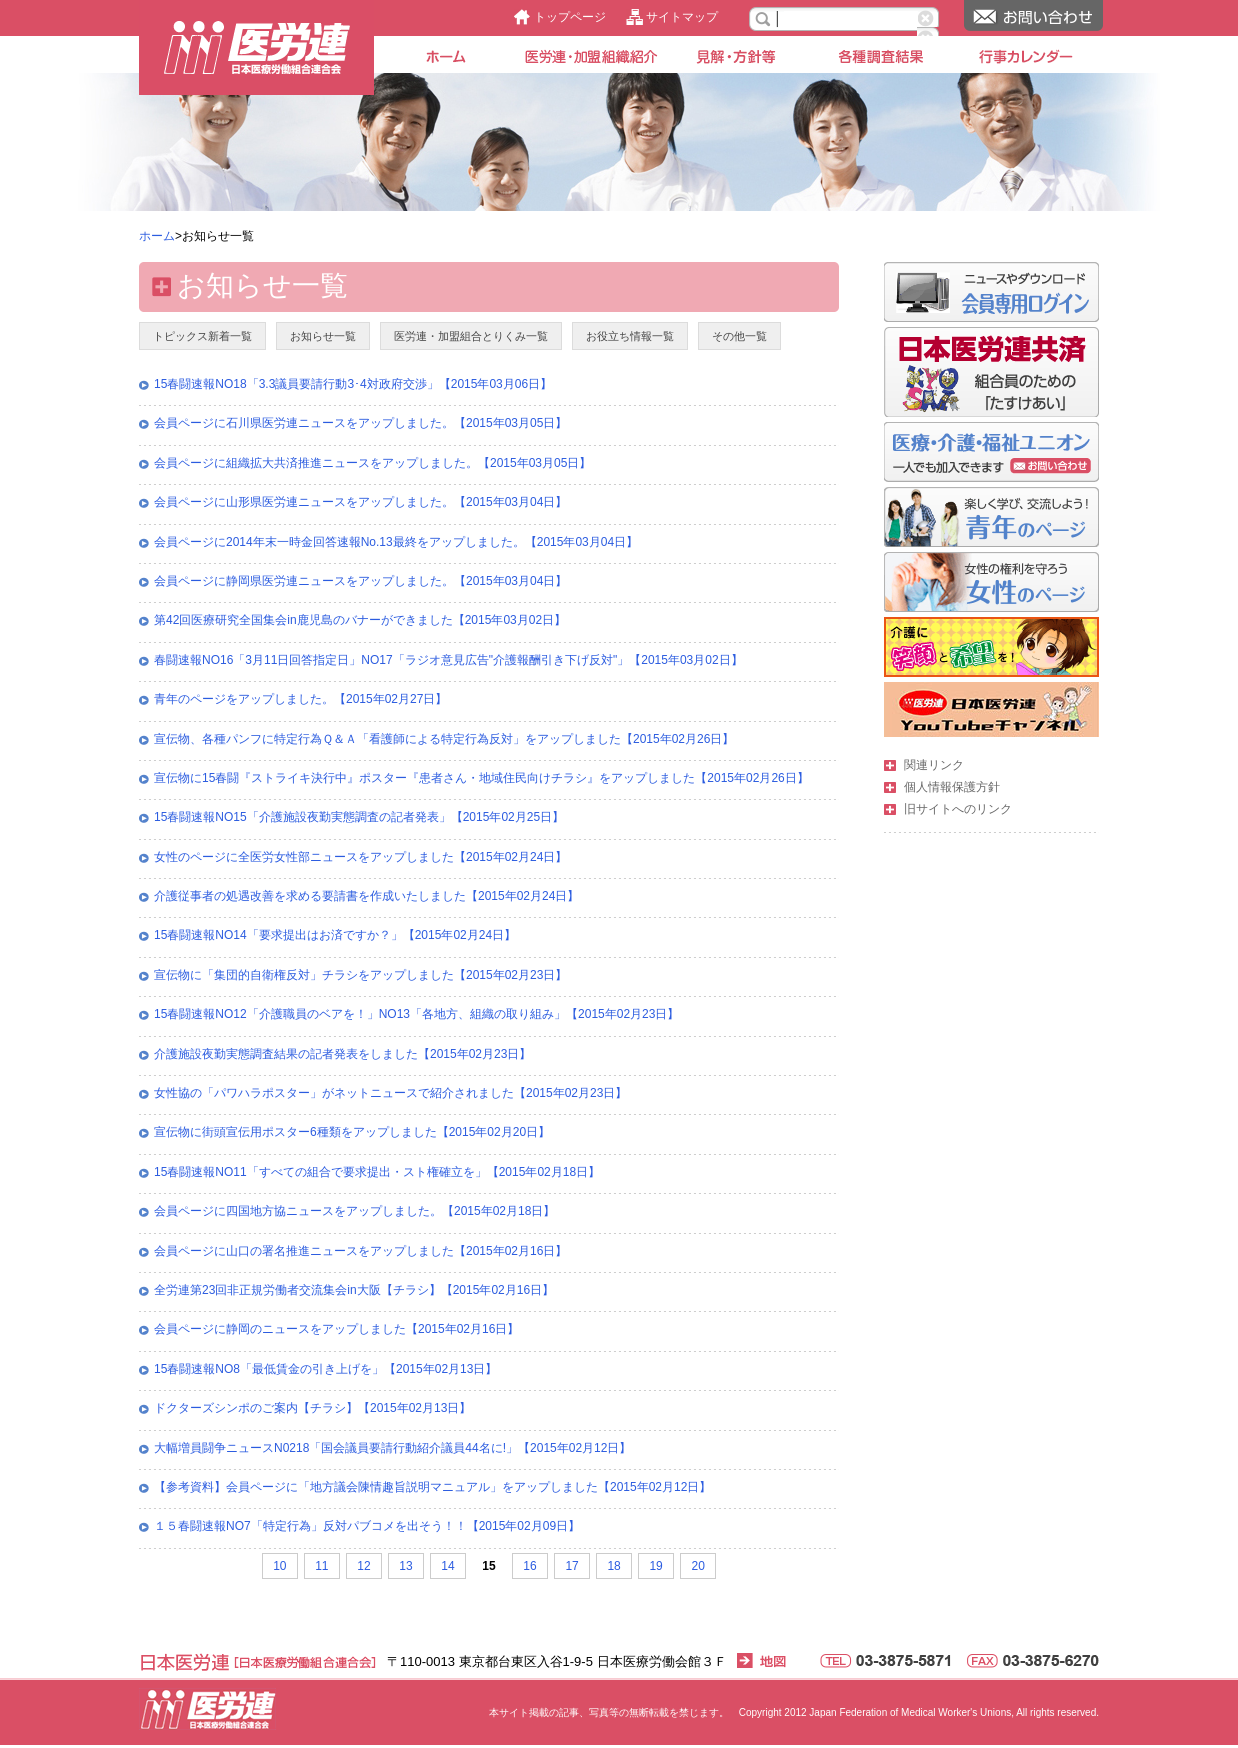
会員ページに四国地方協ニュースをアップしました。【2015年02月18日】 (354, 1211)
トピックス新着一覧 (202, 336)
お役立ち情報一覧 (630, 336)
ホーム (157, 236)
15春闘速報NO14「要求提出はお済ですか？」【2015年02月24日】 (335, 935)
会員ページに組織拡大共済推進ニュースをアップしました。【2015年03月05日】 (372, 463)
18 (613, 1566)
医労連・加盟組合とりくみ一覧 (471, 336)
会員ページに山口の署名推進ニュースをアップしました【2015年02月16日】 (360, 1251)
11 (321, 1566)
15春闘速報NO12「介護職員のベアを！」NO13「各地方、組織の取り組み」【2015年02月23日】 (416, 1014)
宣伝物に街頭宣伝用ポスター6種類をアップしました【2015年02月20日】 (352, 1132)
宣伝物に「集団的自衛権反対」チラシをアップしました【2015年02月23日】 (360, 975)
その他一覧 (739, 336)
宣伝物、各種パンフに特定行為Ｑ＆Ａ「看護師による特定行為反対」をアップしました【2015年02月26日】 (444, 739)
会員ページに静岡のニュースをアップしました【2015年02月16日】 (336, 1329)
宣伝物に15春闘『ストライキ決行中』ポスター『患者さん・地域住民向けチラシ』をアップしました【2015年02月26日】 (481, 778)
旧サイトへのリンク (958, 809)
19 (655, 1566)
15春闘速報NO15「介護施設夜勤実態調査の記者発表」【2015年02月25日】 (359, 817)
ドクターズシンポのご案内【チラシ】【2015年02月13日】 (312, 1408)
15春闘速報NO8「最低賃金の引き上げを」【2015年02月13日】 (325, 1369)
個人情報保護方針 (952, 787)
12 (363, 1566)
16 (529, 1566)
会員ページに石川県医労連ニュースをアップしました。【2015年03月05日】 (360, 423)
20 (697, 1566)
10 (279, 1566)
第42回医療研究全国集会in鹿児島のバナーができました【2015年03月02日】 (360, 620)
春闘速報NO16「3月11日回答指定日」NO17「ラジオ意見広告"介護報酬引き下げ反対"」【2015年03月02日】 (448, 660)
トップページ (570, 17)
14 (447, 1566)
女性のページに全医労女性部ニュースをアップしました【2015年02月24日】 (360, 857)
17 (571, 1566)
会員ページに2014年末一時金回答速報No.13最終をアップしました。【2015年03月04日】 (396, 542)
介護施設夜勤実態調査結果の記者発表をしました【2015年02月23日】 (342, 1054)
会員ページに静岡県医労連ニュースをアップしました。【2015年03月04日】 (360, 581)
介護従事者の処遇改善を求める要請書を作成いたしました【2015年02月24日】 (366, 896)
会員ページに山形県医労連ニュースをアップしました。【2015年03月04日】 (360, 502)
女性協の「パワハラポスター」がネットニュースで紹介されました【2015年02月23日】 (390, 1093)
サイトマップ (682, 17)
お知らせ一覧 (323, 336)
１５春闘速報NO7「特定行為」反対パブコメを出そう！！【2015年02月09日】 (367, 1526)
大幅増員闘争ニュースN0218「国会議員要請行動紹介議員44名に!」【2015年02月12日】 (392, 1448)
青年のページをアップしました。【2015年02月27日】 (300, 699)
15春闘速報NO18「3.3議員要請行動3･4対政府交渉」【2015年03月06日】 (353, 384)
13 (405, 1566)
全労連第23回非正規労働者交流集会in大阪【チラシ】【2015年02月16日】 (354, 1290)
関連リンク (934, 765)
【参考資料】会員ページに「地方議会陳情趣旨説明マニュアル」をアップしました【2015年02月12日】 (432, 1487)
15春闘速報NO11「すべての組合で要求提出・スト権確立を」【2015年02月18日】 (377, 1172)
